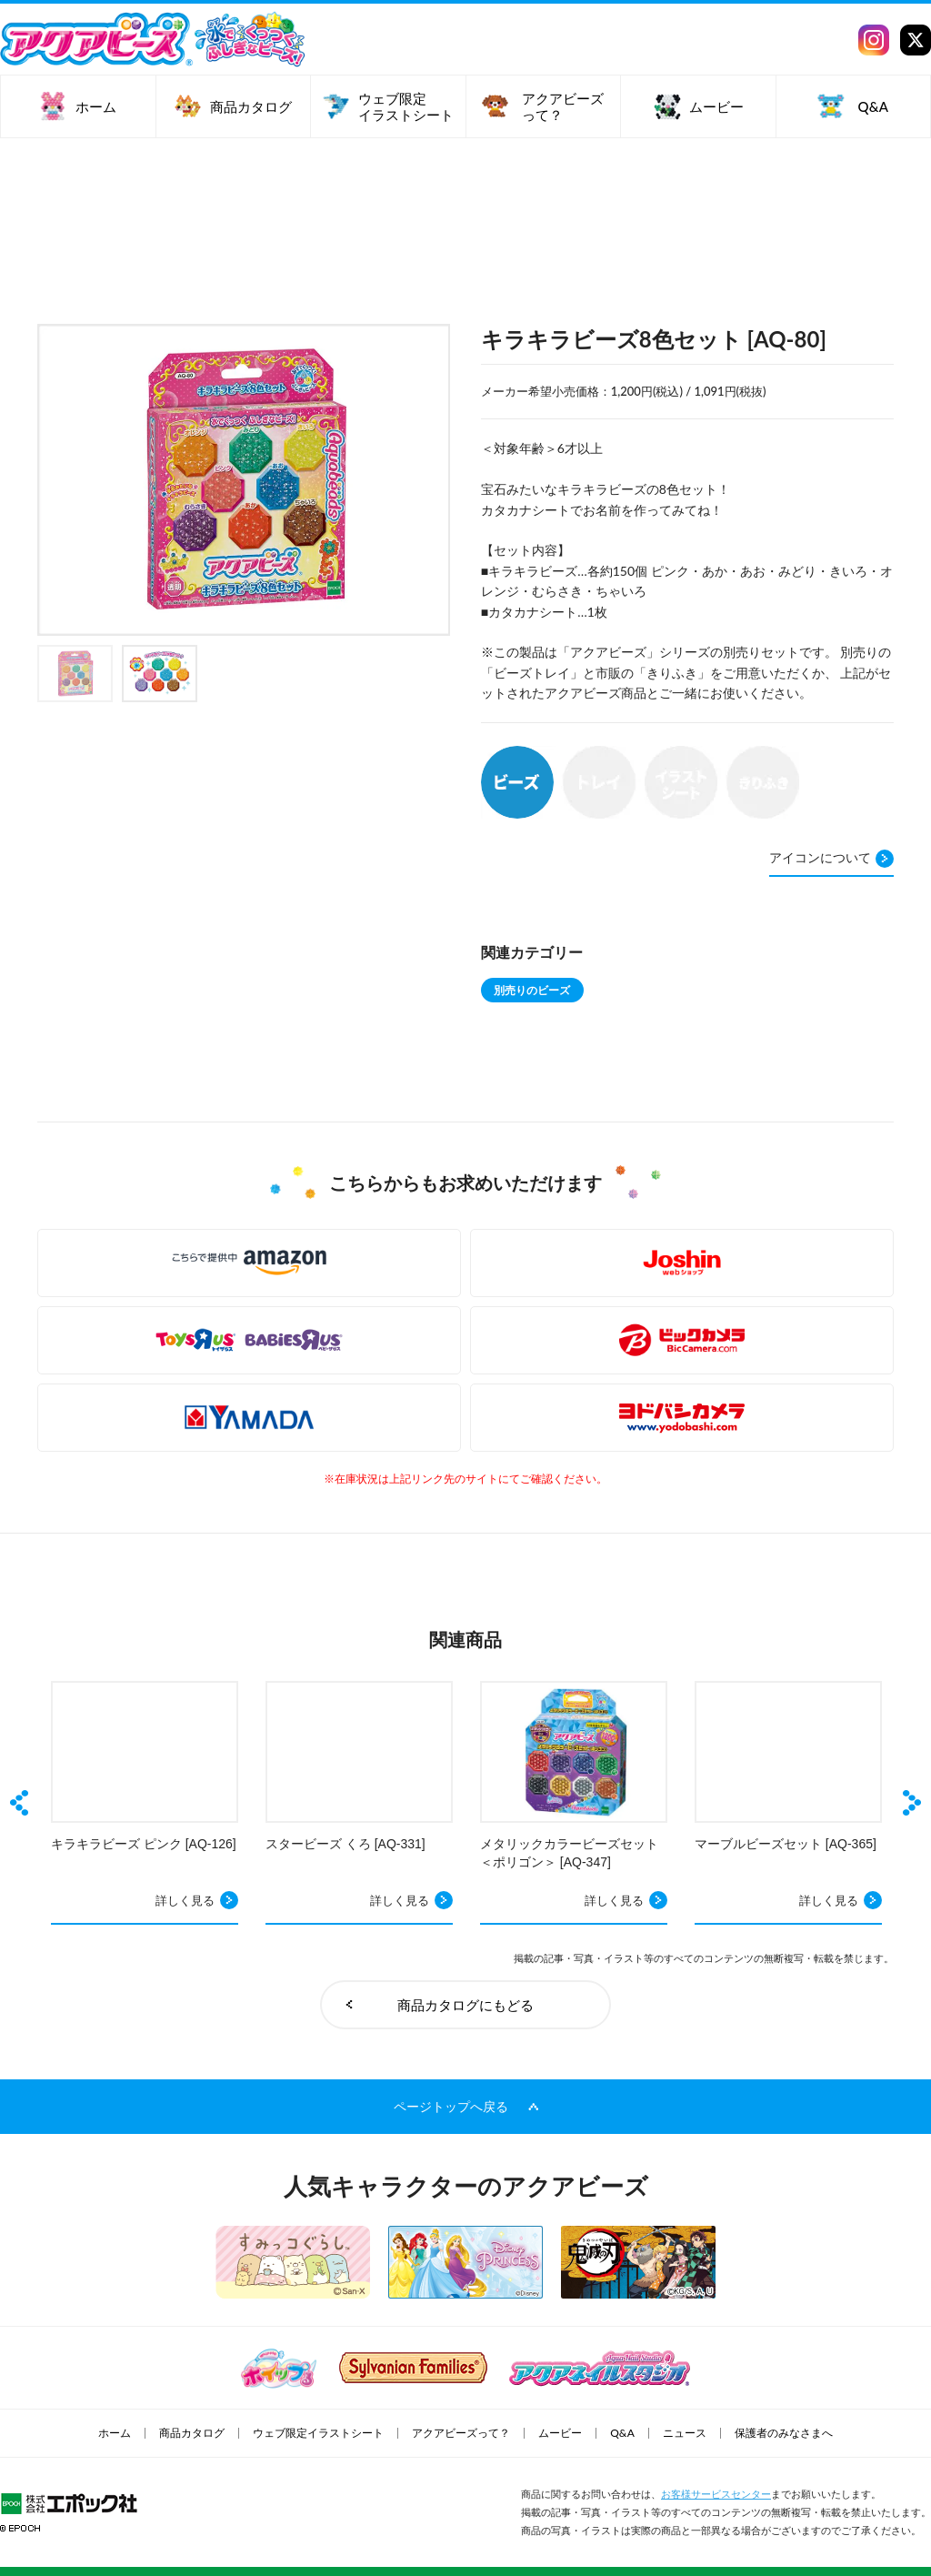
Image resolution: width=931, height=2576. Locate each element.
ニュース (684, 2433)
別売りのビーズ (532, 990)
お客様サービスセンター (716, 2494)
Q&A (622, 2433)
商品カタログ (192, 2433)
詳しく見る (185, 1900)
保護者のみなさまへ (784, 2433)
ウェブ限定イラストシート (318, 2433)
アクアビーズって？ (461, 2433)
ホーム (114, 2433)
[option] (244, 480)
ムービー (560, 2433)
